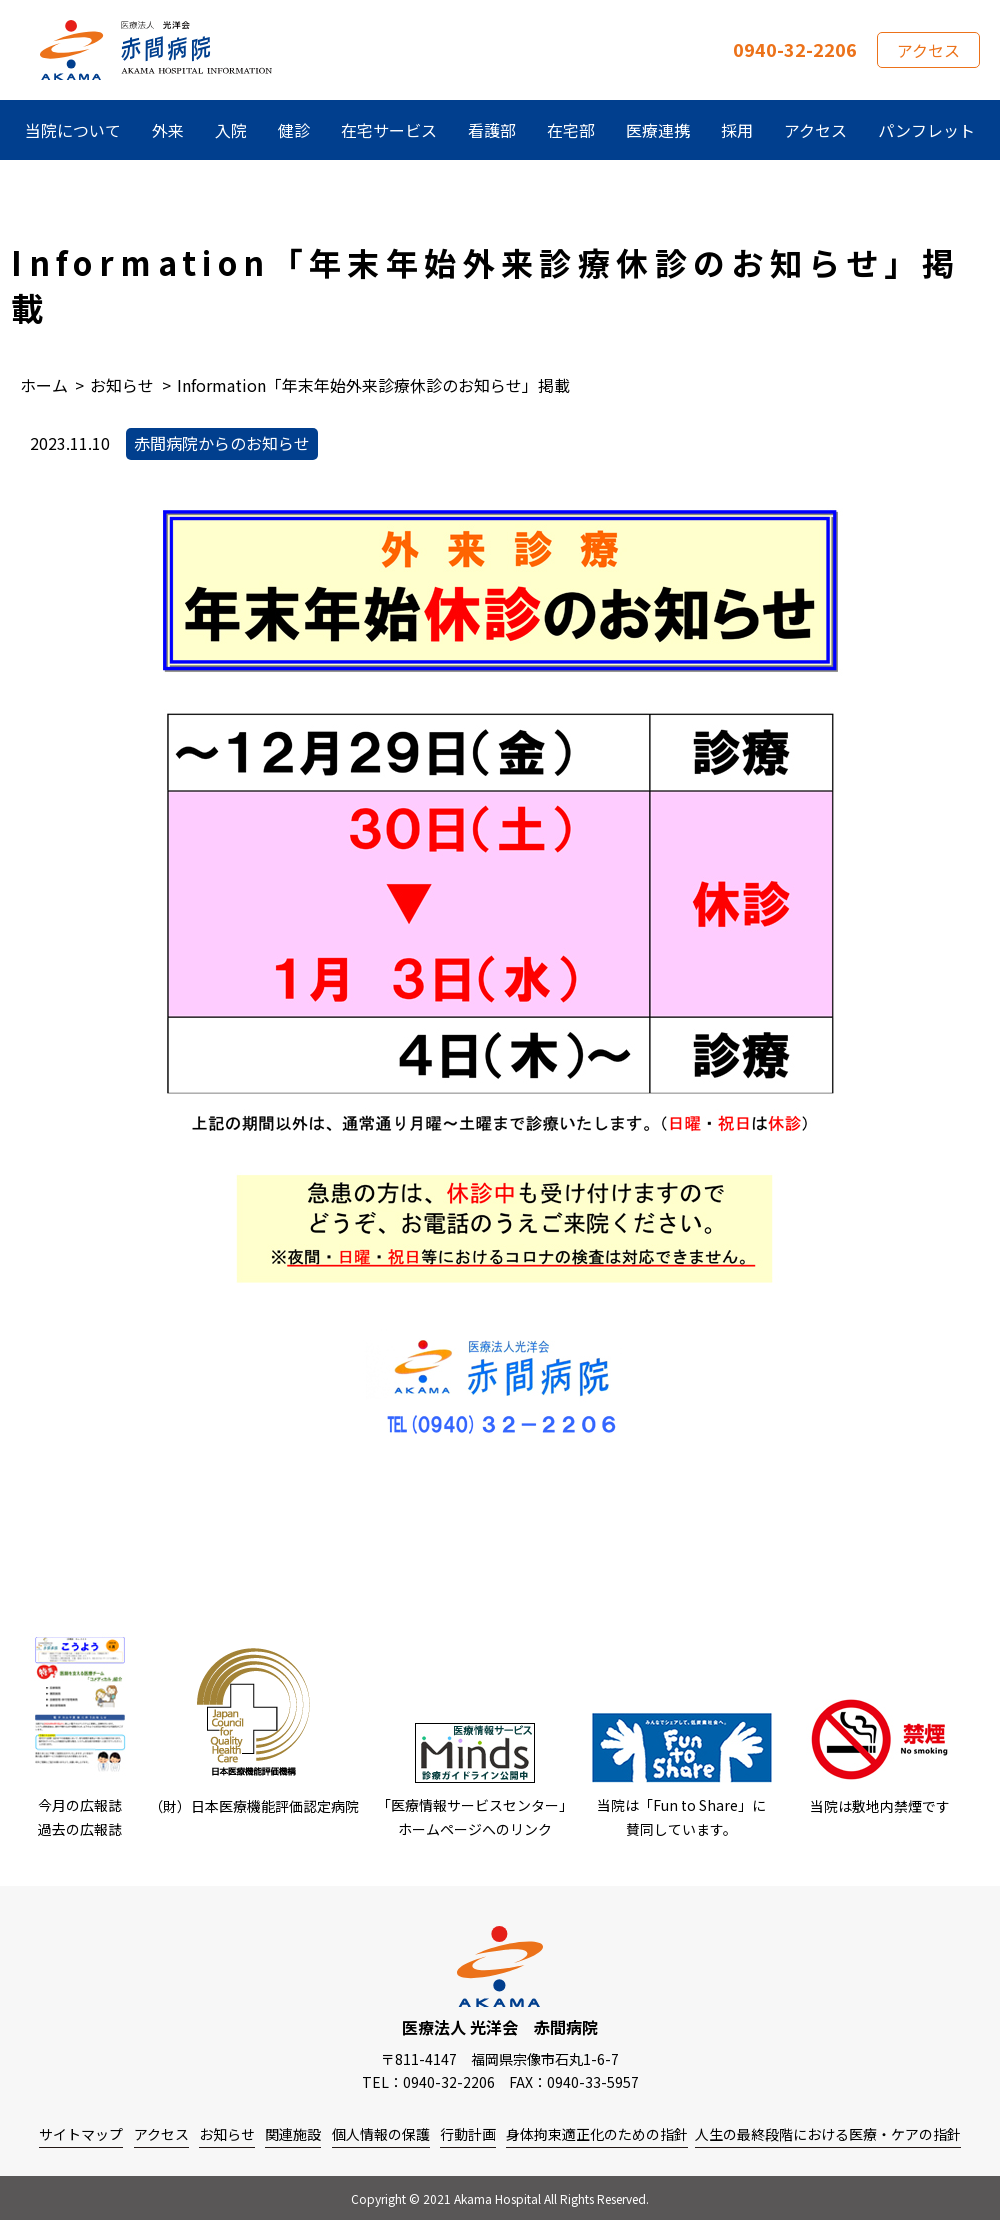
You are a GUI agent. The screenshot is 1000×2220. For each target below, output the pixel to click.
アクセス (928, 50)
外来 (168, 130)
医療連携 (658, 130)
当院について (73, 130)
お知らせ (227, 2134)
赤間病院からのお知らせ (222, 443)
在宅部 (571, 130)
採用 (737, 130)
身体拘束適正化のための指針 (597, 2134)
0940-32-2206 (795, 49)
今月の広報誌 (80, 1805)
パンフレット (926, 130)
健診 (294, 130)
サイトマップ (81, 2134)
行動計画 (468, 2134)
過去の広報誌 (80, 1829)
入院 (231, 130)
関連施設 (293, 2134)
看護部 (492, 130)
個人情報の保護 (381, 2134)
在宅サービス (389, 130)
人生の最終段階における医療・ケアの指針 (828, 2134)
